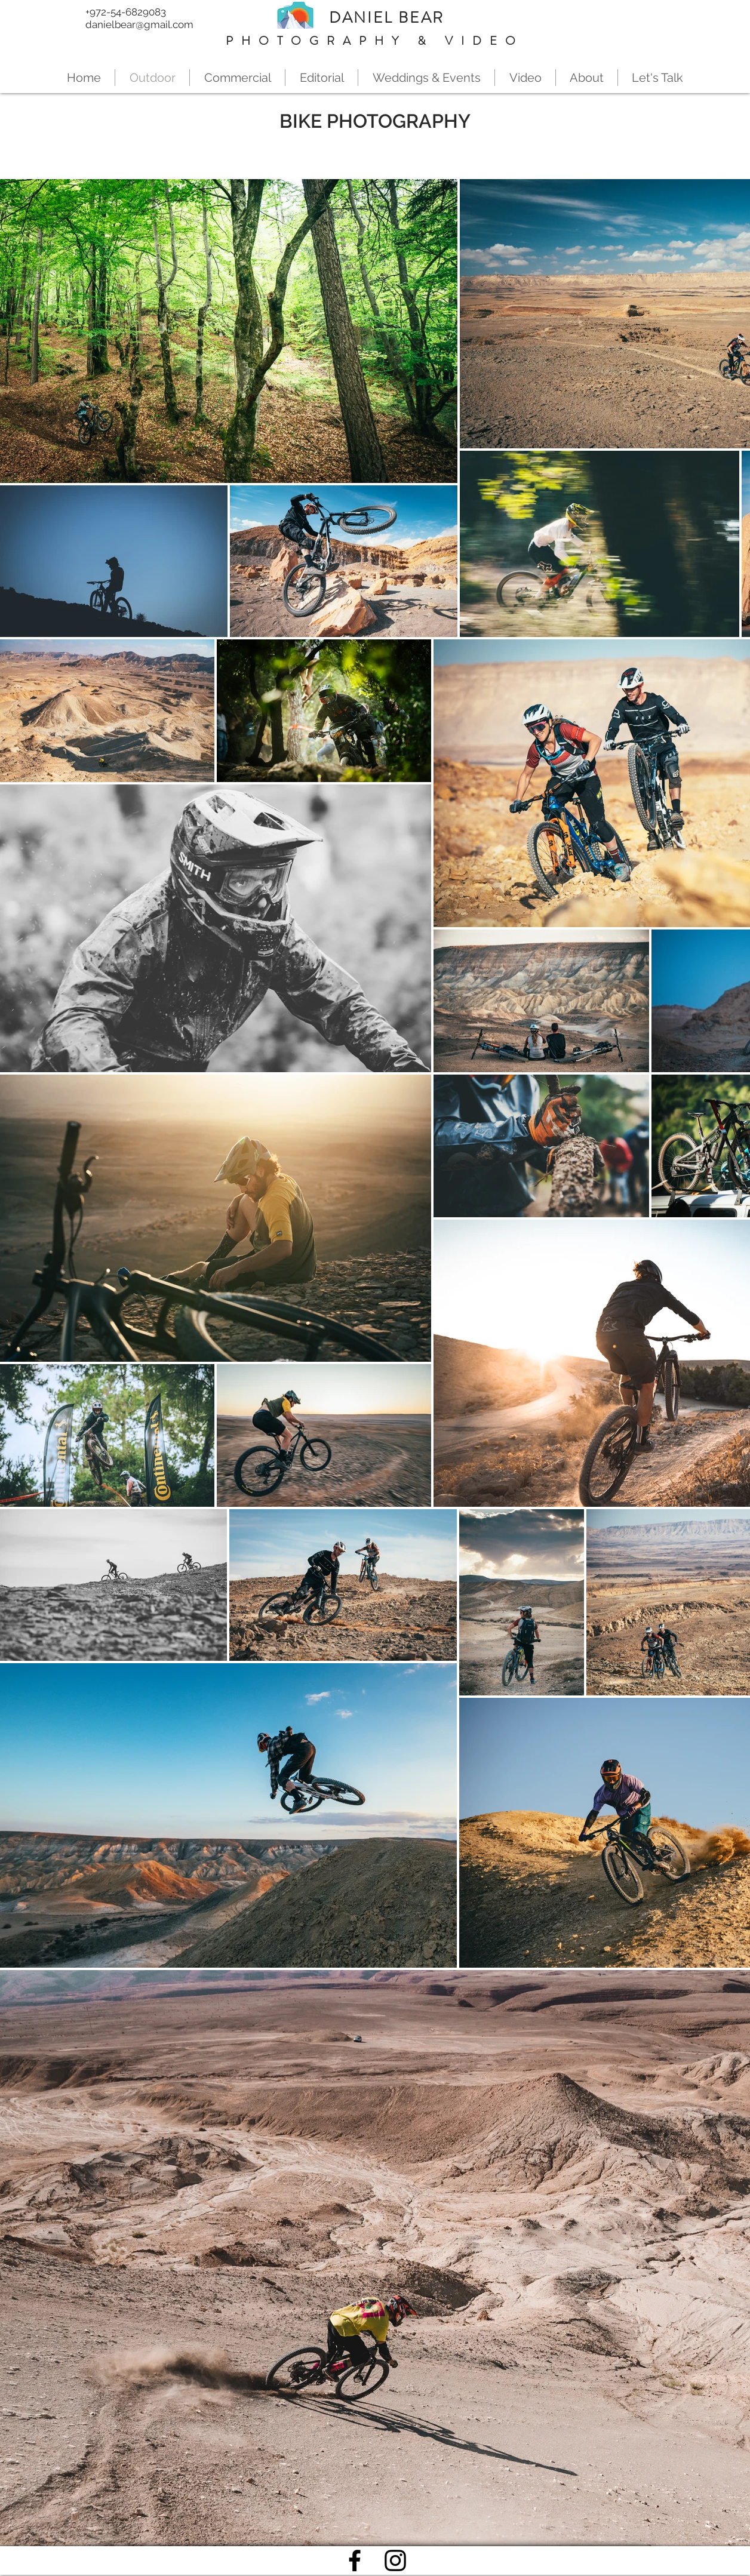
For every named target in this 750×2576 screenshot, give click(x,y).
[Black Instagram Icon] (395, 2560)
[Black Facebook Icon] (354, 2560)
